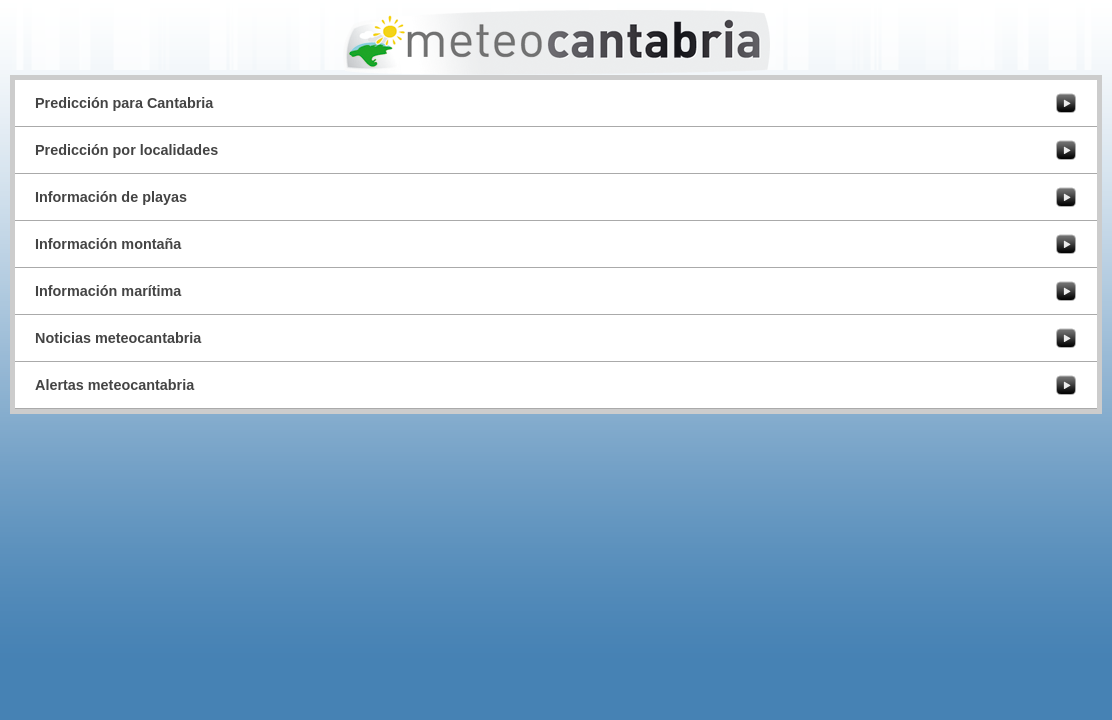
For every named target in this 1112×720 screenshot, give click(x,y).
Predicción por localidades (126, 150)
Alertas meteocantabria (114, 385)
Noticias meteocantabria (118, 338)
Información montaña (108, 244)
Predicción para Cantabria (124, 103)
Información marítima (108, 291)
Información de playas (111, 197)
